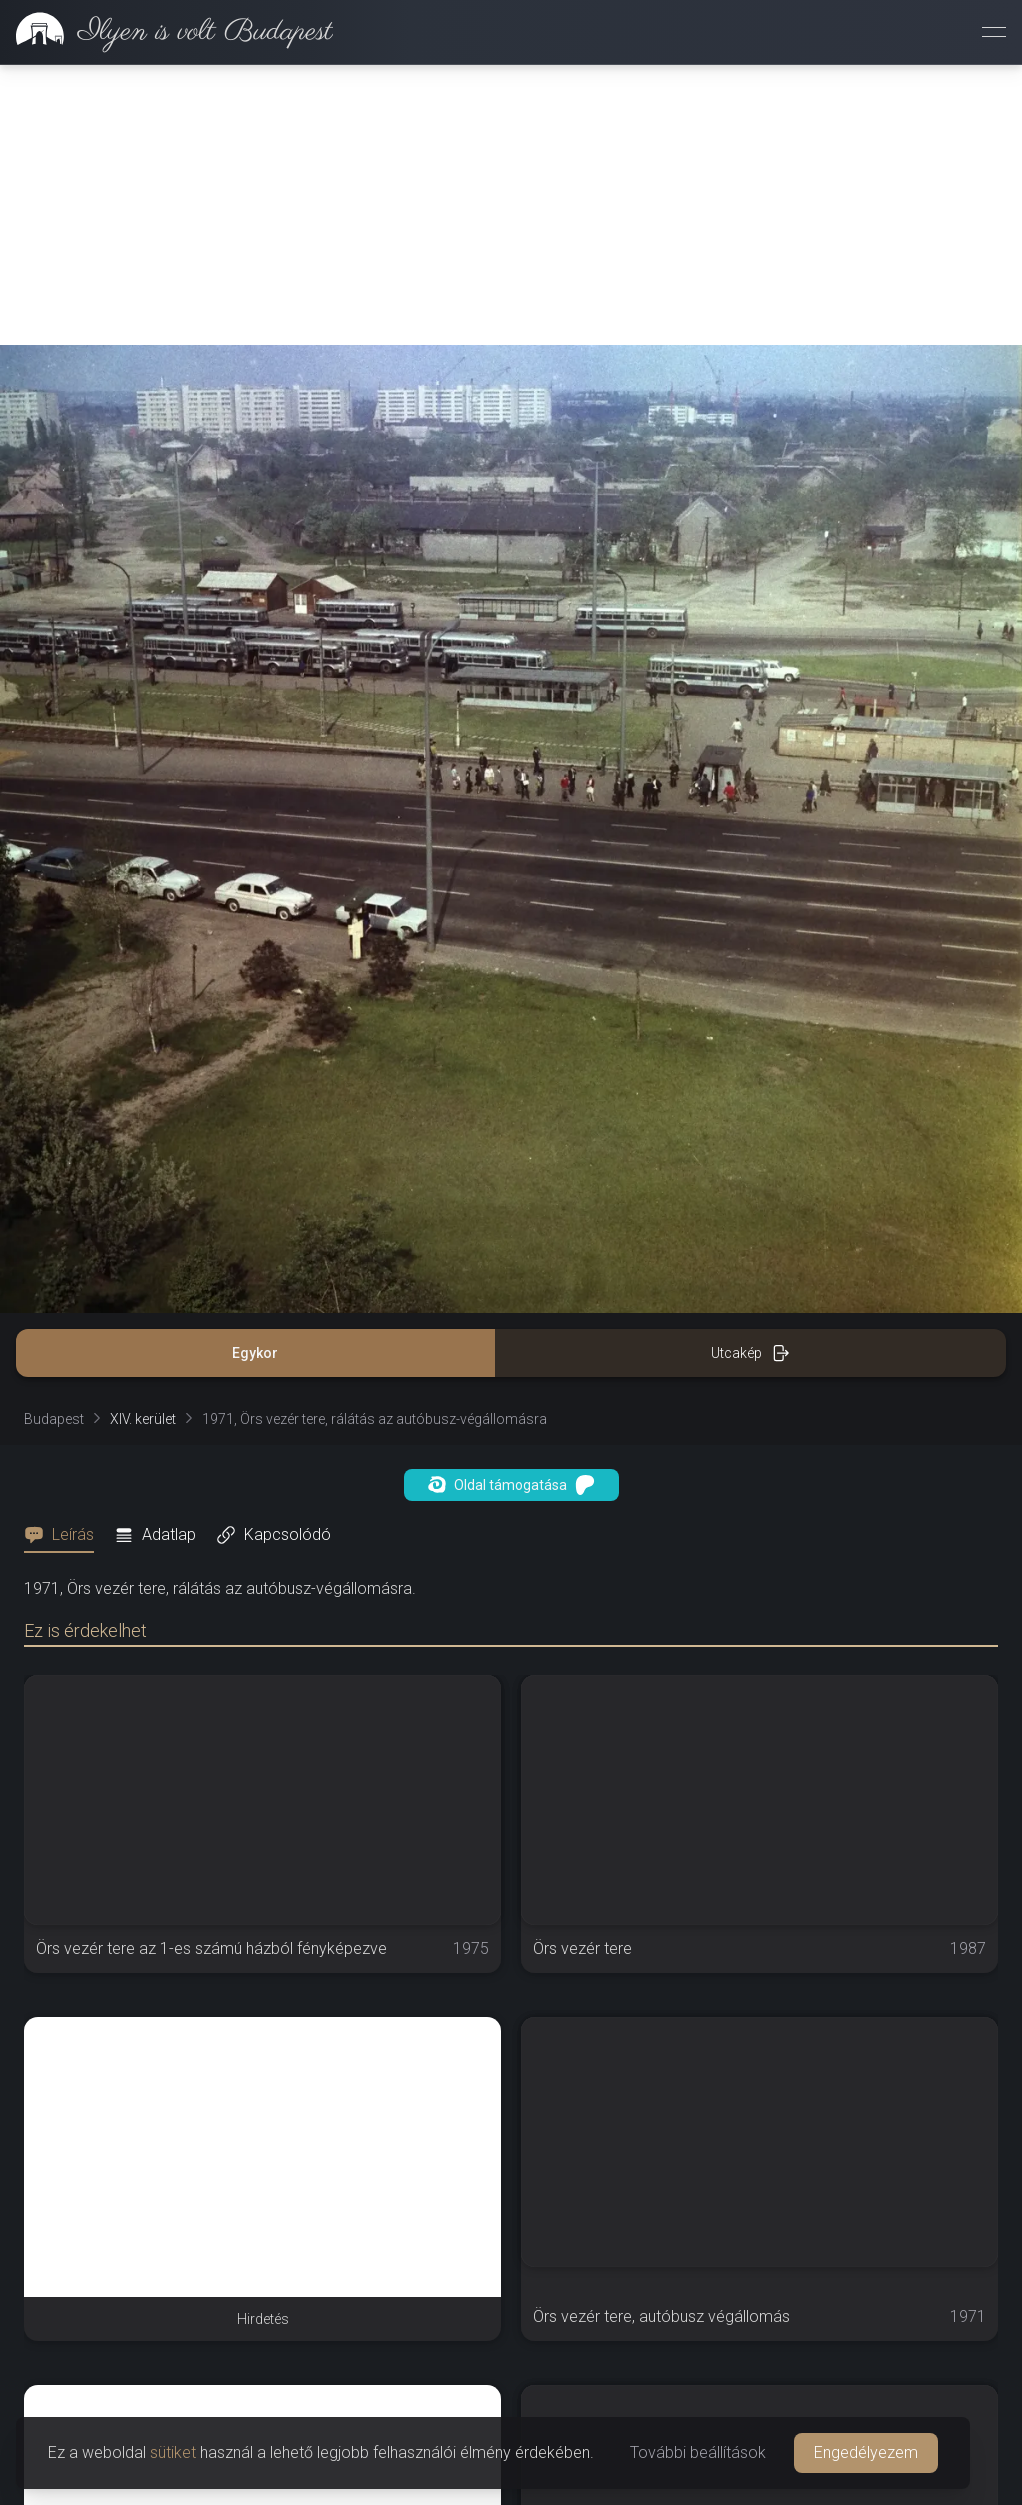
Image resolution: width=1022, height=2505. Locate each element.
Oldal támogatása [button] (511, 1485)
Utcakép (750, 1353)
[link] (166, 32)
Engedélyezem (866, 2452)
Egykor (255, 1353)
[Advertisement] (511, 205)
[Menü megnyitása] (994, 32)
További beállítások (698, 2452)
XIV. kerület (143, 1419)
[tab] (65, 1535)
